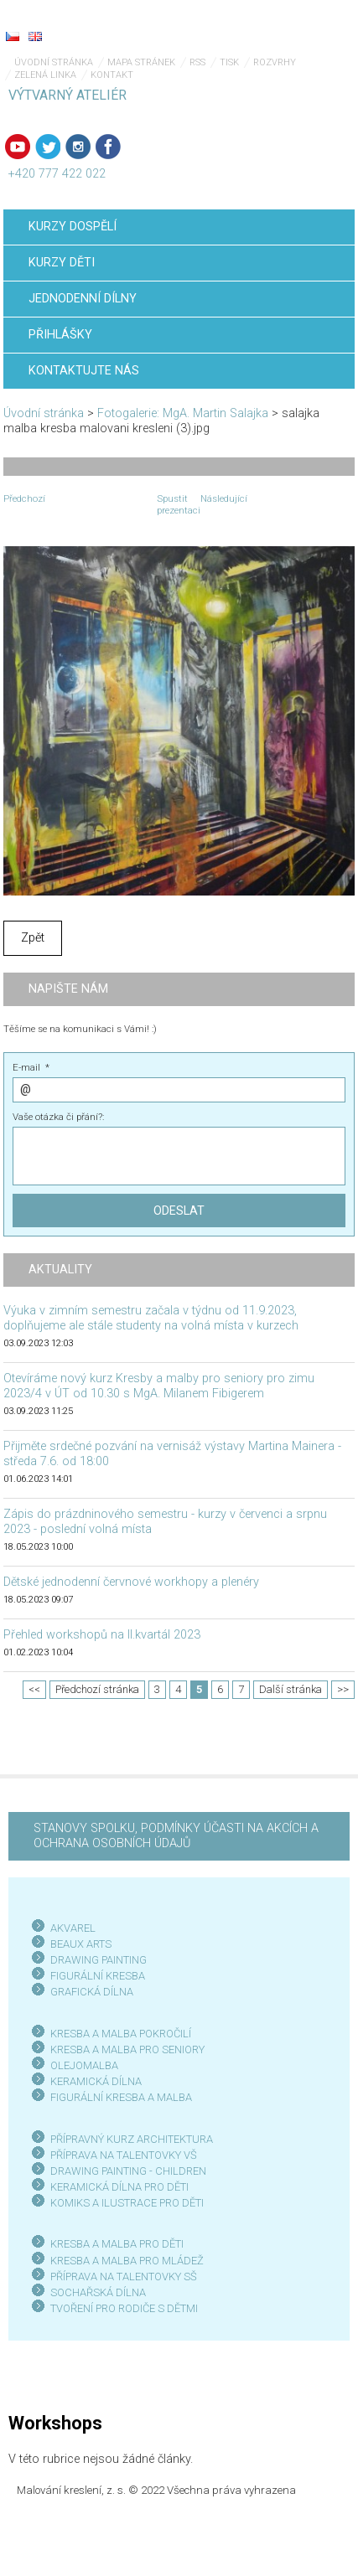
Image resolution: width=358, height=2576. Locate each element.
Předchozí (24, 498)
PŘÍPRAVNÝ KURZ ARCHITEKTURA (131, 2139)
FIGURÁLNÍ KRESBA (97, 1975)
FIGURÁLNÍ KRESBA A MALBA (121, 2097)
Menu (312, 25)
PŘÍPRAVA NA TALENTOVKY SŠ (123, 2276)
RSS (197, 62)
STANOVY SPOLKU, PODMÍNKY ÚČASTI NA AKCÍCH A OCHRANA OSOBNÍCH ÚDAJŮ (176, 1836)
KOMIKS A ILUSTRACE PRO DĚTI (127, 2203)
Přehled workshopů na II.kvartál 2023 (101, 1635)
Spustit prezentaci (178, 504)
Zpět (32, 938)
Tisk (229, 62)
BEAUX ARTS (81, 1944)
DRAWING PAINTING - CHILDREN (128, 2171)
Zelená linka (45, 75)
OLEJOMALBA (84, 2065)
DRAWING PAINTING (98, 1960)
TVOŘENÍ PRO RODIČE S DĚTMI (124, 2308)
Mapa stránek (141, 62)
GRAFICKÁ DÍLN (88, 1991)
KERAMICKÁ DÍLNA (96, 2081)
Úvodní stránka (53, 62)
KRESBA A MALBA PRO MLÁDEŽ (127, 2260)
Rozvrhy (274, 62)
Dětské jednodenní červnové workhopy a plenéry (131, 1582)
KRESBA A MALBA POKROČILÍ (120, 2033)
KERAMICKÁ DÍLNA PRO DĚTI (119, 2187)
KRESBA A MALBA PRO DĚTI (117, 2244)
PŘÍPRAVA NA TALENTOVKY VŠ (123, 2155)
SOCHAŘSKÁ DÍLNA (98, 2292)
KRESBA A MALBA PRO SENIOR (124, 2049)
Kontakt (112, 75)
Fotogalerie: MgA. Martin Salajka (182, 413)
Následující (223, 498)
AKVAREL (73, 1928)
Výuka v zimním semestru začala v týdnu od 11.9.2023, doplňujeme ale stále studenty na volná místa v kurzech (150, 1318)
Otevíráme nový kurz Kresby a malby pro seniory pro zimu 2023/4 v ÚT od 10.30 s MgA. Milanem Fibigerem (158, 1386)
